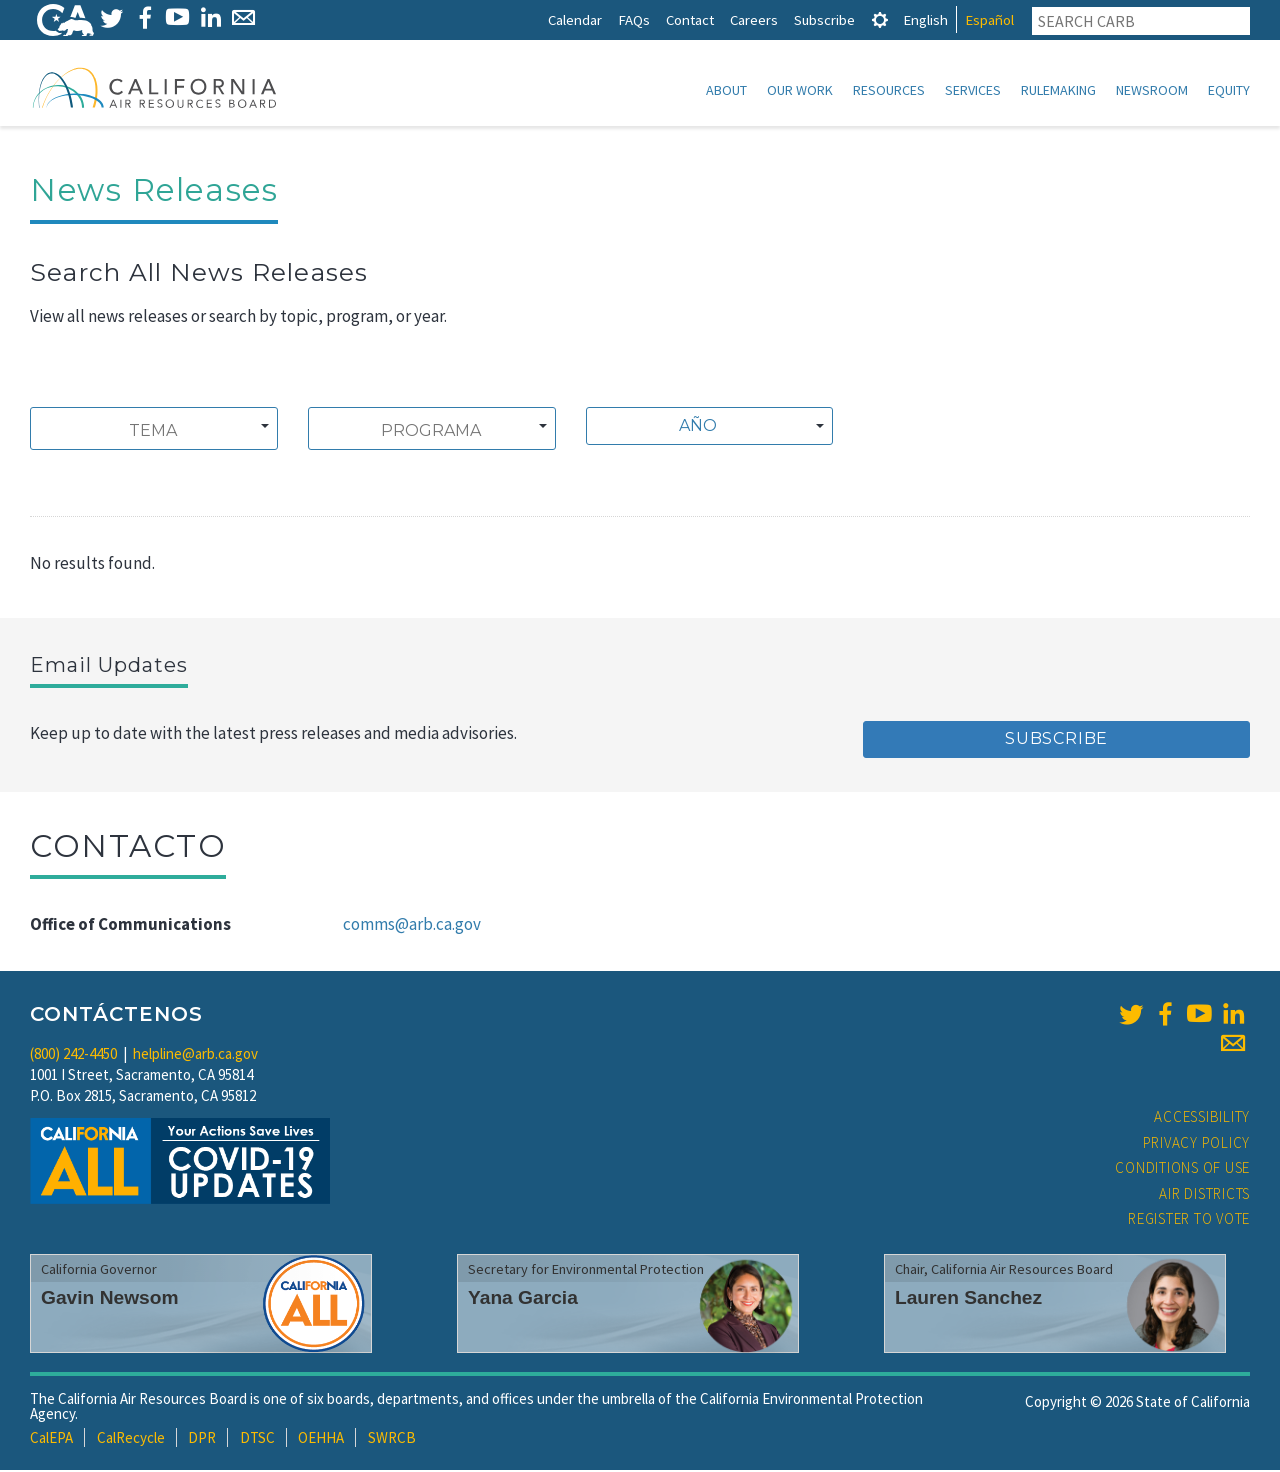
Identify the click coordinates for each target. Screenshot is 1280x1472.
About (726, 90)
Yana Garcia (523, 1299)
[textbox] (704, 428)
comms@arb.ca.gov (412, 926)
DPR (202, 1439)
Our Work (800, 90)
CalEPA (51, 1439)
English (925, 19)
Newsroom (1152, 90)
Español (989, 19)
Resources (889, 90)
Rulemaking (1058, 90)
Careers (754, 19)
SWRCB (392, 1439)
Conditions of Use (1182, 1169)
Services (973, 90)
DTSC (257, 1439)
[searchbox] (153, 433)
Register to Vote (1189, 1220)
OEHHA (321, 1439)
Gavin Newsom (110, 1299)
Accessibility (1202, 1118)
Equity (1229, 90)
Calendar (575, 19)
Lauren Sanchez (968, 1299)
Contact (690, 19)
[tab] (880, 19)
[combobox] (154, 430)
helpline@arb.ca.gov (195, 1055)
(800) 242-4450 (73, 1055)
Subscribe (824, 19)
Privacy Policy (1197, 1144)
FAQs (634, 19)
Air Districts (1204, 1195)
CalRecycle (131, 1439)
